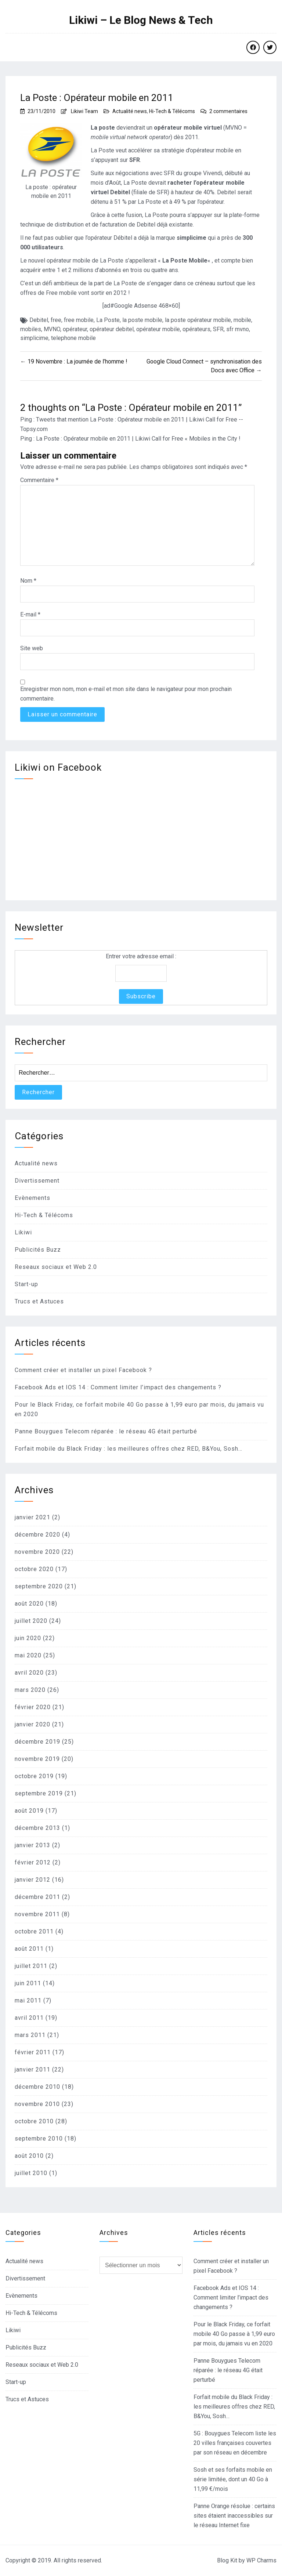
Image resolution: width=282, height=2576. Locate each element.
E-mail (30, 614)
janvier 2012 (32, 1879)
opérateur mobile (158, 329)
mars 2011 (30, 2035)
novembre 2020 (37, 1551)
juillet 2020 (31, 1620)
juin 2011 (28, 1983)
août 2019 (29, 1810)
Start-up (26, 1284)
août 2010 (29, 2155)
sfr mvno (237, 329)
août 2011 (29, 1948)
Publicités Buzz (38, 1249)
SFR (218, 329)
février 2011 (33, 2052)
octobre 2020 (34, 1569)
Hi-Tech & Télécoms (172, 111)
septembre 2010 (39, 2138)
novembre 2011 (37, 1914)
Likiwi (23, 1232)
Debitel (38, 319)
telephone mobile (73, 337)
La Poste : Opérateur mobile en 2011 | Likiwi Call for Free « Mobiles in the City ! (138, 438)
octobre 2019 (34, 1776)
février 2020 (33, 1707)
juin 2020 (28, 1638)
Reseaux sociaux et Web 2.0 (56, 1266)
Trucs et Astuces (39, 1301)
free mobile (79, 319)
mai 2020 (28, 1655)
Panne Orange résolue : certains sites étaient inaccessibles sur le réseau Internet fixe (234, 2516)
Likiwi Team (84, 111)
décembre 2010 (37, 2086)
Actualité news (129, 111)
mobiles (30, 329)
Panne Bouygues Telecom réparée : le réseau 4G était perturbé (106, 1431)
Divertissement (37, 1180)
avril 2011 (29, 2017)
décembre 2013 (37, 1827)
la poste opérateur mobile (198, 319)
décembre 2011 (37, 1896)
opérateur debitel (112, 329)
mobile (242, 319)
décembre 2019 (37, 1741)
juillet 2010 (31, 2173)
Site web (31, 648)
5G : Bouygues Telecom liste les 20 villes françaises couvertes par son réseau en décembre (235, 2443)
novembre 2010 (37, 2104)
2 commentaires (228, 111)
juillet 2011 (31, 1965)
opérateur (75, 329)
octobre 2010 (34, 2121)
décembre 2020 (37, 1534)
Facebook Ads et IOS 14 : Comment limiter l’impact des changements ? (118, 1387)
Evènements (32, 1197)
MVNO (52, 329)
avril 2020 (29, 1672)
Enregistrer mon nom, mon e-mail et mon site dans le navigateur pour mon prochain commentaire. (126, 693)
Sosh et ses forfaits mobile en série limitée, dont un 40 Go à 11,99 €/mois (233, 2479)
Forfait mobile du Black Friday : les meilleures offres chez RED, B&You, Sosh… (128, 1448)
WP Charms (261, 2560)
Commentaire (39, 480)
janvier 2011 (32, 2069)
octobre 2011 (34, 1931)
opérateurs (196, 329)
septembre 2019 (39, 1793)
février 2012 (33, 1862)
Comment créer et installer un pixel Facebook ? (83, 1370)
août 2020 (29, 1603)
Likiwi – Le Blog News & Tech (141, 20)
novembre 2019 (37, 1758)
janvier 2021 (32, 1517)
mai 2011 (28, 2000)
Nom (28, 580)
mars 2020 (30, 1689)
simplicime (34, 337)
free (56, 319)
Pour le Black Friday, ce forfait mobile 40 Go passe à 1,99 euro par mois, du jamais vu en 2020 (234, 2334)
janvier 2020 (32, 1724)
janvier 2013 (32, 1845)
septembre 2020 (39, 1586)
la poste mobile (142, 319)
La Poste (108, 319)
